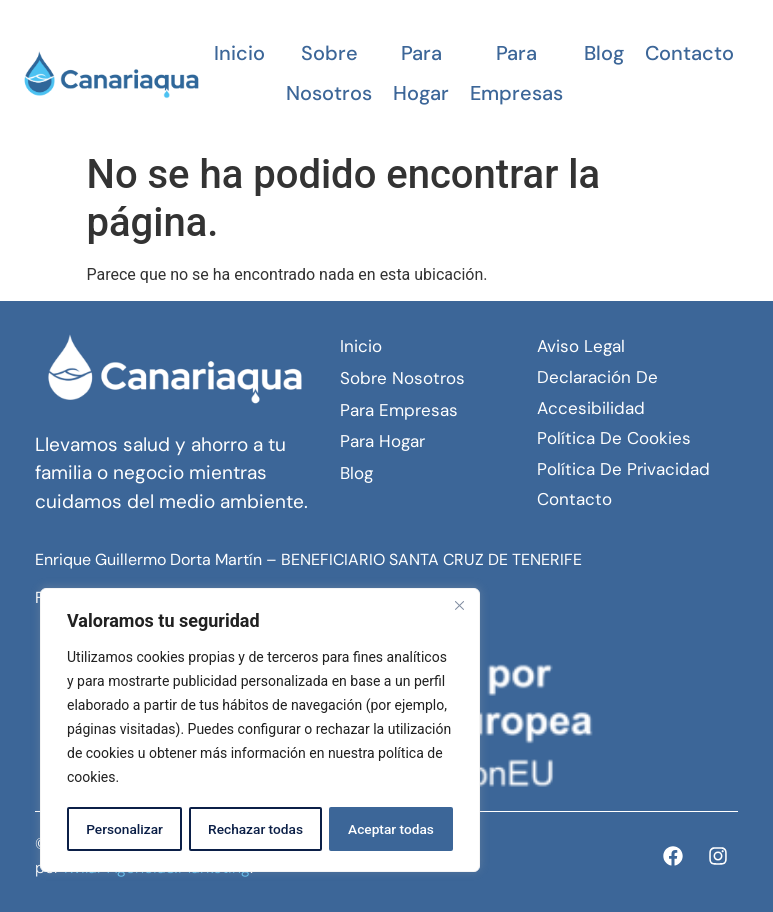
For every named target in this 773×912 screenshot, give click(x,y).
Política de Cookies (614, 438)
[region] (260, 731)
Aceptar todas (392, 829)
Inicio (239, 53)
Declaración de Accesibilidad (597, 392)
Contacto (689, 53)
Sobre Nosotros (329, 73)
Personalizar (124, 829)
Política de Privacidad (623, 469)
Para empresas (516, 73)
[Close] (459, 607)
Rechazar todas (255, 829)
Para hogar (421, 73)
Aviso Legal (581, 346)
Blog (604, 53)
